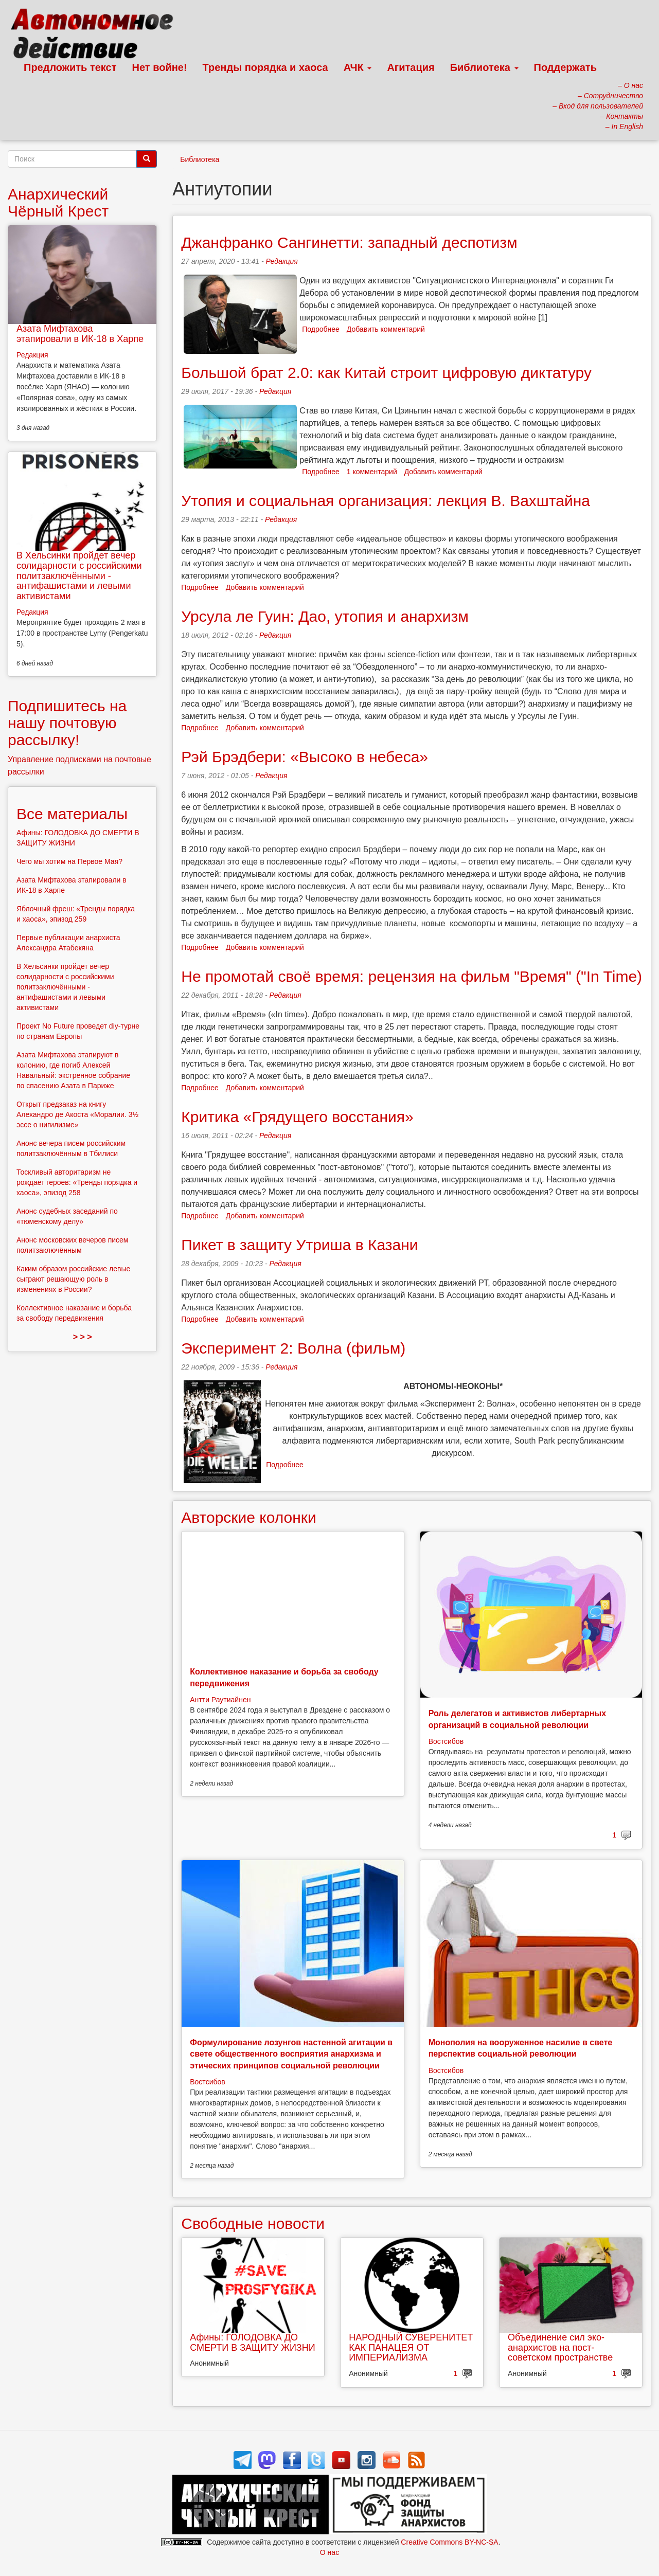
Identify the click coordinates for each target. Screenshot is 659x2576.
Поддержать (565, 67)
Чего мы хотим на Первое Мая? (69, 861)
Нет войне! (159, 67)
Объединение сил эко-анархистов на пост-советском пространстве (560, 2347)
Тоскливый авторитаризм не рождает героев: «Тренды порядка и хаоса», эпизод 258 (76, 1182)
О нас (329, 2552)
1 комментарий (372, 471)
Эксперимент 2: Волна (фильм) (293, 1348)
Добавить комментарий (386, 329)
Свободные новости (253, 2223)
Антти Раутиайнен (220, 1700)
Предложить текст (70, 67)
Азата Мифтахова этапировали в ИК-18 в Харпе (80, 333)
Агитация (410, 67)
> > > (82, 1336)
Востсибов (446, 1741)
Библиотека (484, 67)
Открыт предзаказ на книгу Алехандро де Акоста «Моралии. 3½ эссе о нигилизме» (77, 1114)
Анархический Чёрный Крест (58, 203)
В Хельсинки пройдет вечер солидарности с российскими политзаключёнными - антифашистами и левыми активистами (79, 575)
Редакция (281, 261)
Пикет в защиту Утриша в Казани (299, 1244)
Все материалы (72, 813)
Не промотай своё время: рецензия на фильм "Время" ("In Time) (411, 976)
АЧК (358, 67)
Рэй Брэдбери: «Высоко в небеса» (304, 756)
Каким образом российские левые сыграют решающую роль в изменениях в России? (73, 1279)
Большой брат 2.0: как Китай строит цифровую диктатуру (386, 372)
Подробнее (321, 329)
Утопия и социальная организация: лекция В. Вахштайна (385, 500)
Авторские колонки (248, 1517)
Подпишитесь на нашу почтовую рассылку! (67, 722)
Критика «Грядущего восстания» (297, 1116)
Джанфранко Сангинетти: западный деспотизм (349, 242)
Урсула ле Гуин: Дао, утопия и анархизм (325, 616)
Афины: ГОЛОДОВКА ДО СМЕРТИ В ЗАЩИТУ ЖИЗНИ (252, 2342)
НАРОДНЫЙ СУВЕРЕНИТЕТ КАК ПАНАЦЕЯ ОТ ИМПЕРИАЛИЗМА (411, 2347)
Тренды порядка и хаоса (265, 67)
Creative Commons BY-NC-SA (449, 2542)
